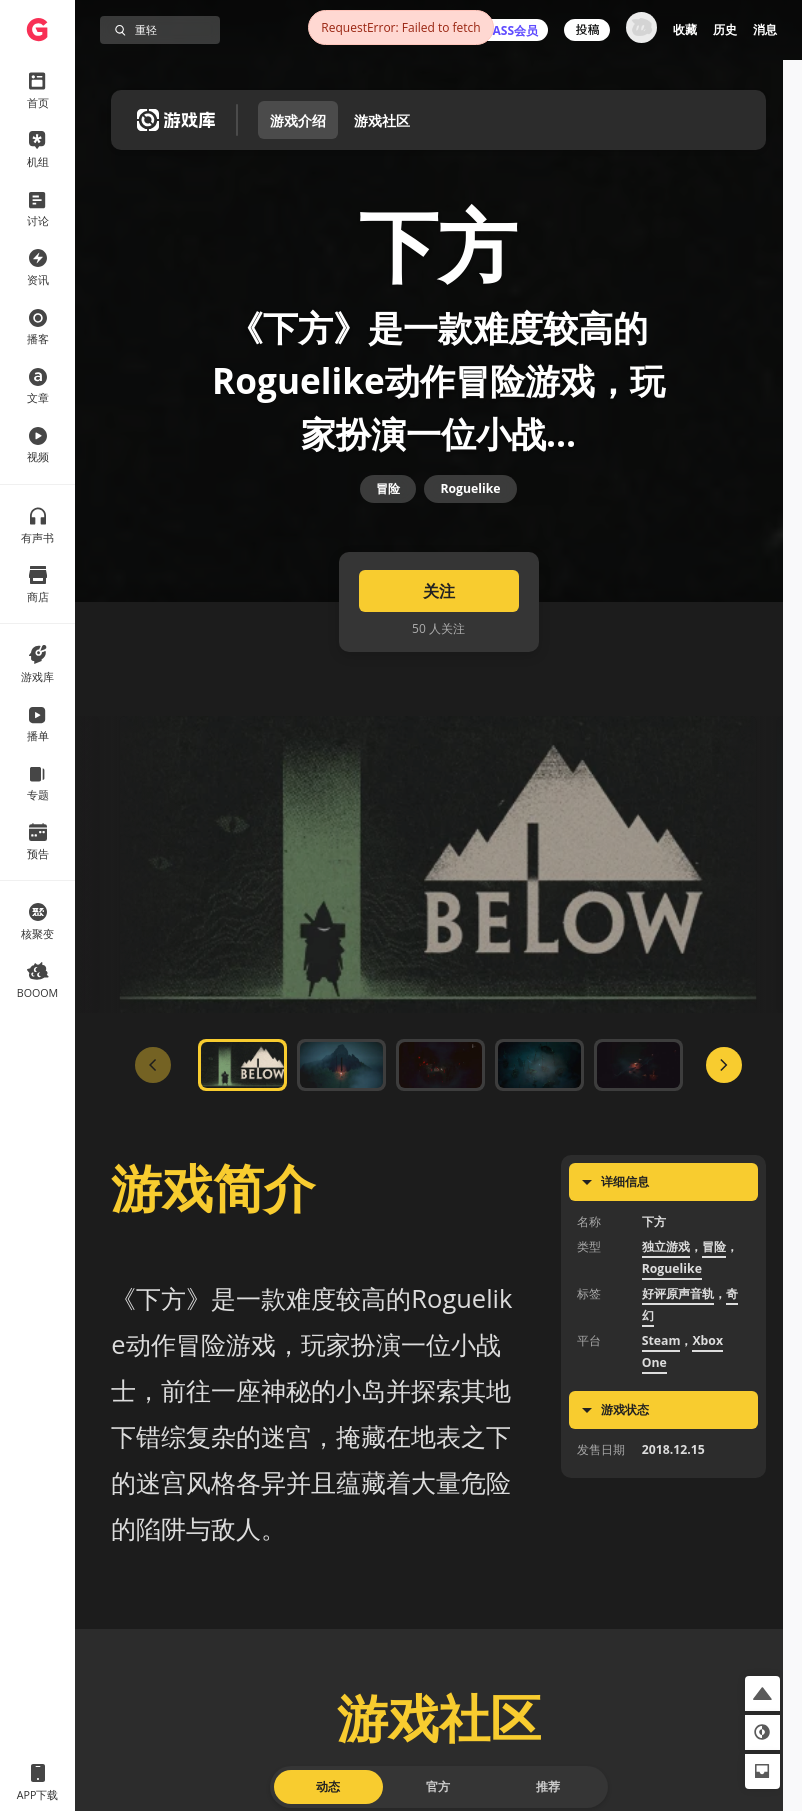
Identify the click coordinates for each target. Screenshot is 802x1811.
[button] (762, 1693)
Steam (661, 1416)
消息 (765, 29)
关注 (439, 667)
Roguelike (470, 538)
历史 (725, 29)
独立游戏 (666, 1322)
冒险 (388, 538)
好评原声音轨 (678, 1369)
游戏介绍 (298, 120)
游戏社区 (382, 120)
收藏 (685, 29)
